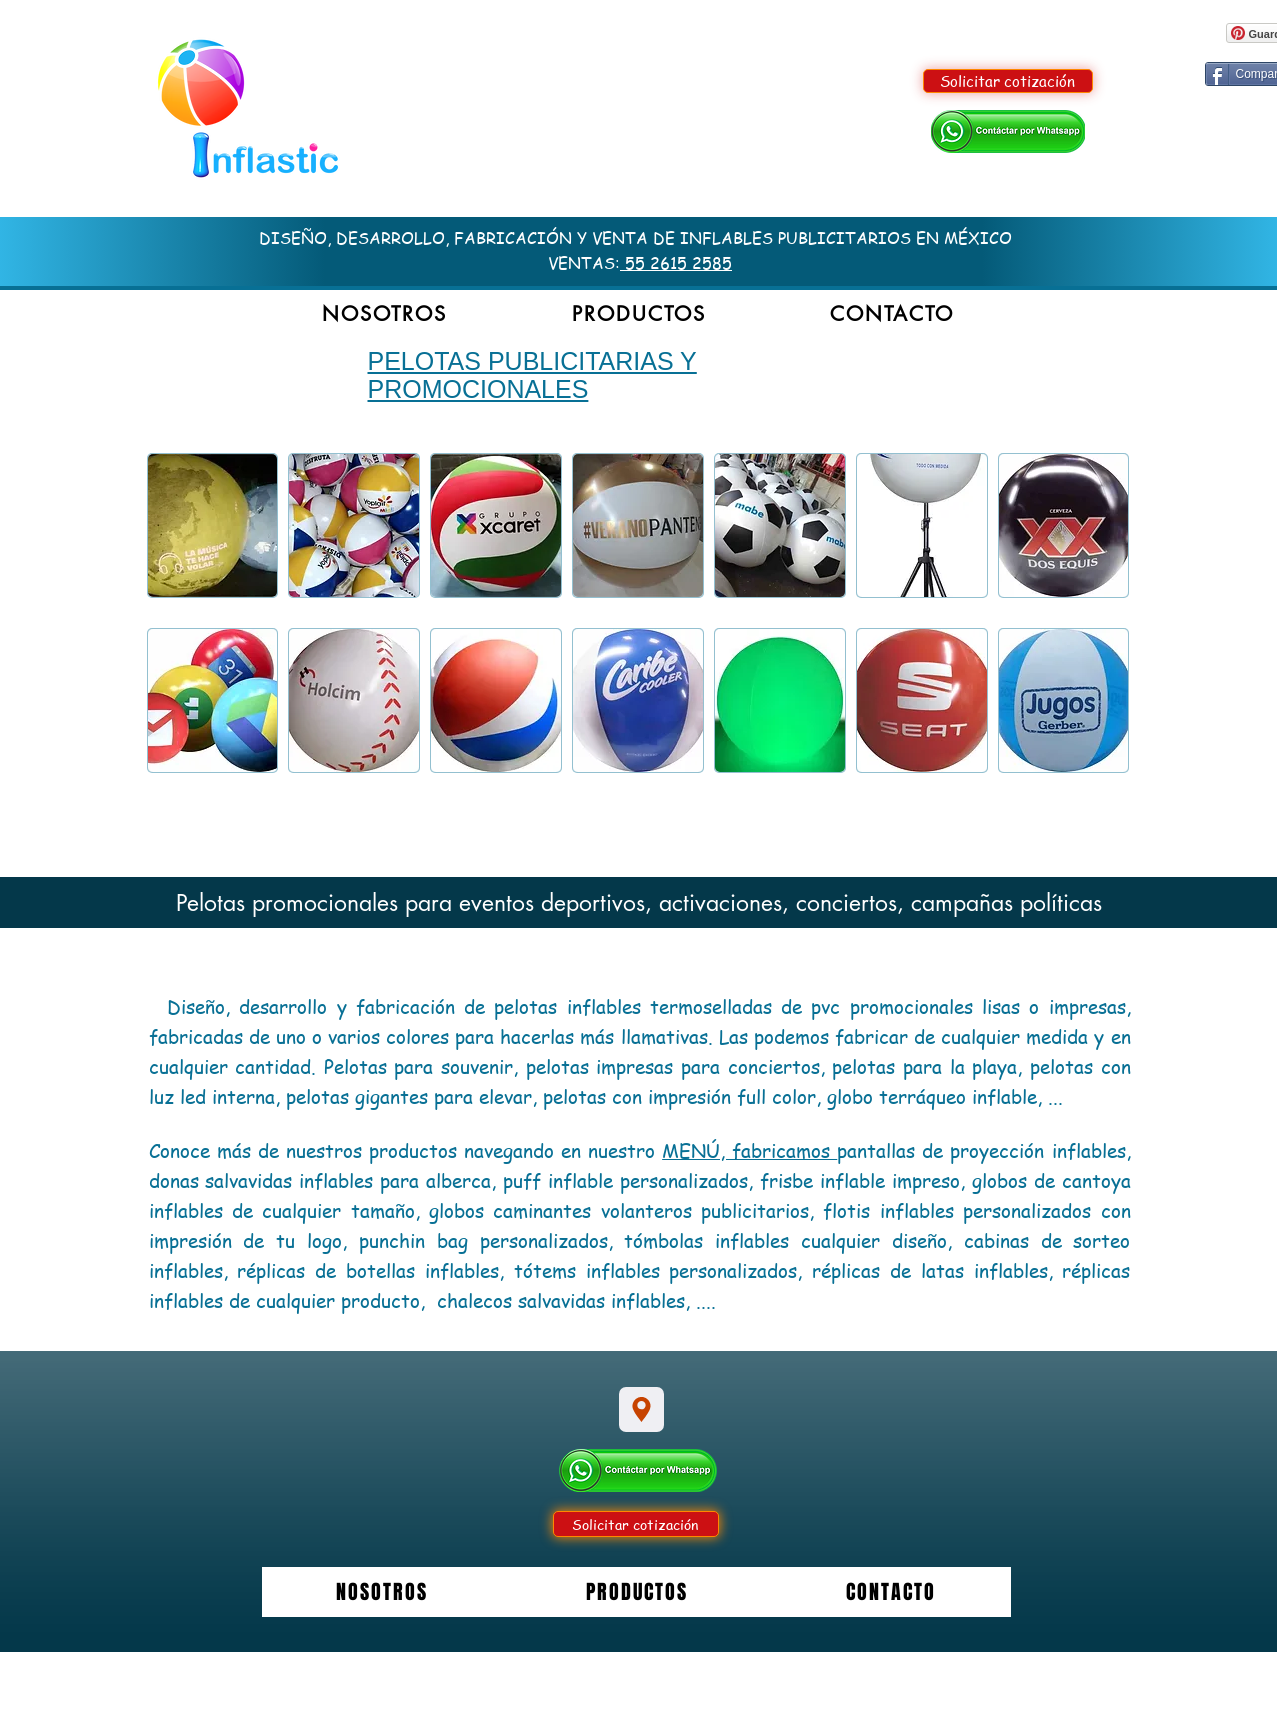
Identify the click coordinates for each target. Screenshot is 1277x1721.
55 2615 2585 (676, 263)
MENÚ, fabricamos (749, 1151)
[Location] (641, 1409)
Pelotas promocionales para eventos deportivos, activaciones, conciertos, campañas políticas (639, 903)
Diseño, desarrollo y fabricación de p (335, 1007)
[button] (638, 314)
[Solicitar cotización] (1008, 81)
